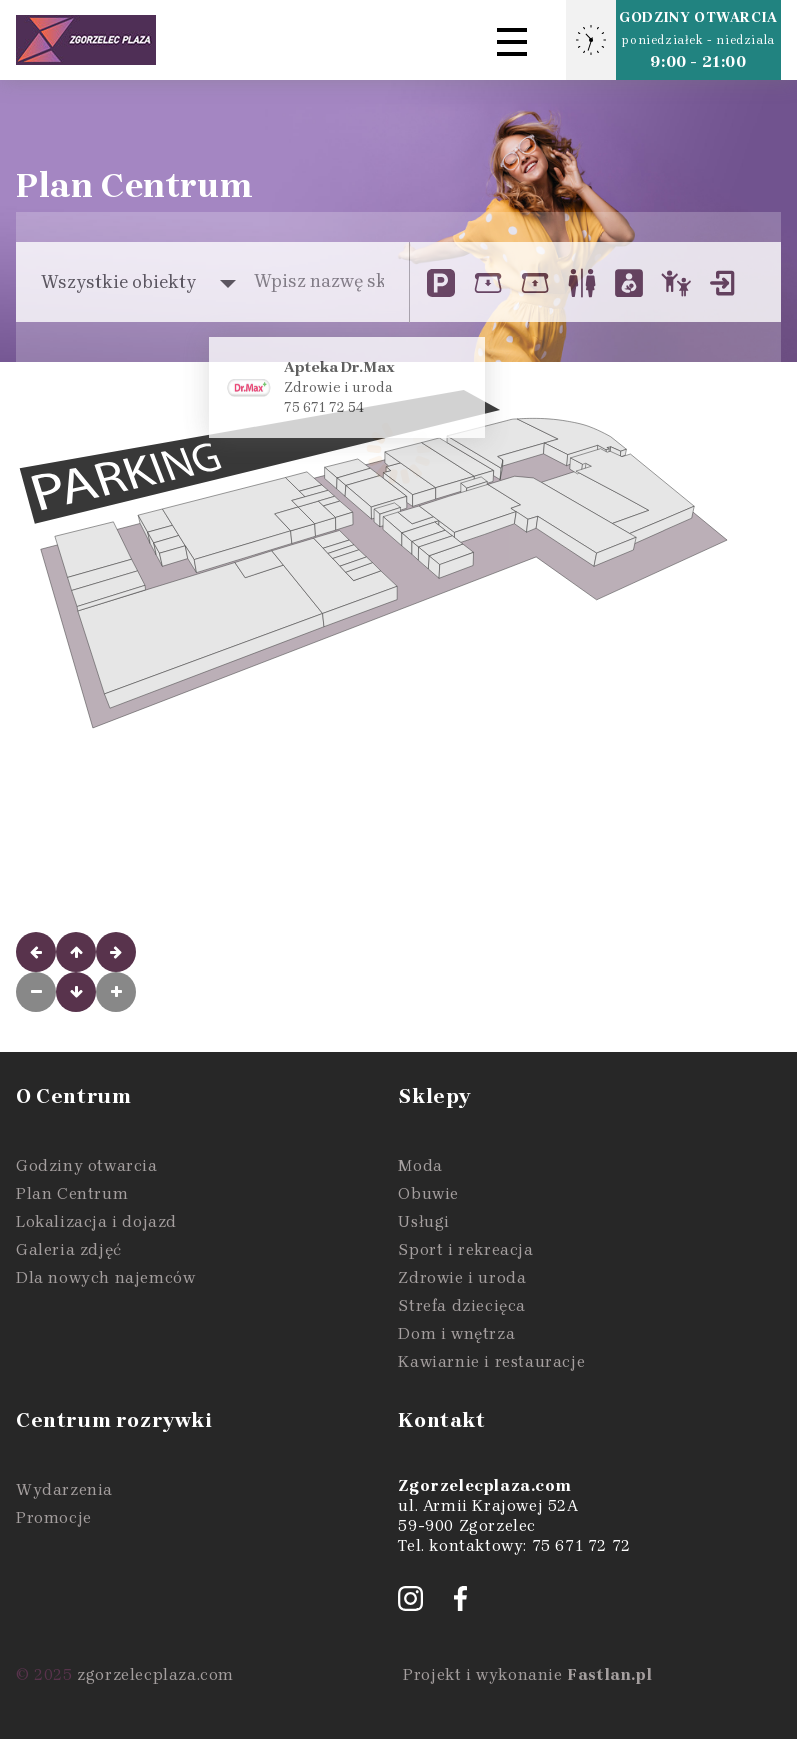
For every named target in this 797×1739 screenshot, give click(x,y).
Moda (420, 1165)
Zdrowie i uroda (462, 1277)
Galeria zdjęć (69, 1249)
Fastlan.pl (609, 1674)
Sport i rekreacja (465, 1249)
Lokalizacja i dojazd (96, 1221)
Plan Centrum (72, 1193)
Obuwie (428, 1193)
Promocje (54, 1517)
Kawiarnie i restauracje (491, 1361)
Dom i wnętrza (456, 1333)
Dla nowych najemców (105, 1277)
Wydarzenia (64, 1489)
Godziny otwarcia (87, 1165)
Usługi (424, 1221)
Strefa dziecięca (462, 1305)
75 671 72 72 (581, 1545)
